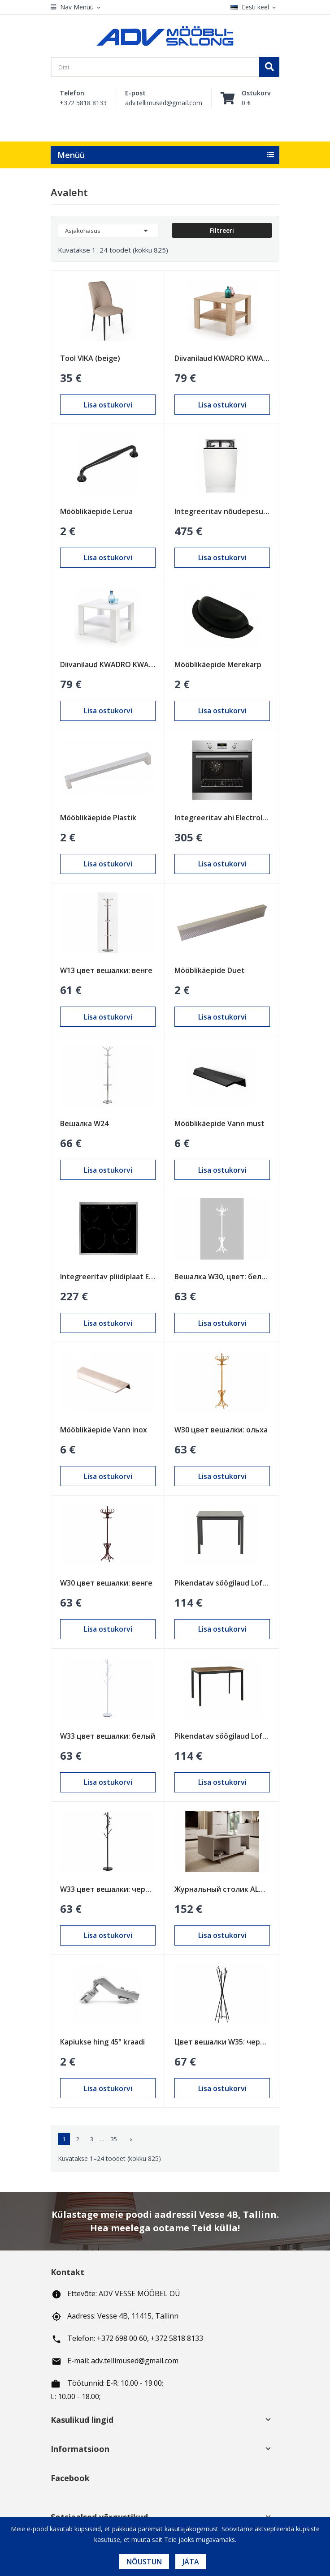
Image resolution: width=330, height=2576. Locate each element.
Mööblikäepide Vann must (219, 1123)
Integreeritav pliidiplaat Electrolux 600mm (108, 1277)
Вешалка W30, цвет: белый (222, 1277)
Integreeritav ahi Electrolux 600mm (222, 818)
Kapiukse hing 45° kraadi (102, 2042)
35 (114, 2139)
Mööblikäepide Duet (209, 970)
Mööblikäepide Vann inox (103, 1430)
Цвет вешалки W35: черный (222, 2042)
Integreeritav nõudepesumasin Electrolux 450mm (222, 511)
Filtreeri (222, 230)
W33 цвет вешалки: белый (107, 1736)
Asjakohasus (108, 230)
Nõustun (144, 2562)
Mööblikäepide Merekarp (217, 664)
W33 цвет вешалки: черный (108, 1889)
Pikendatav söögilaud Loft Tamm (222, 1736)
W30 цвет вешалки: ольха (221, 1430)
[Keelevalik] (254, 7)
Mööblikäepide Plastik (98, 818)
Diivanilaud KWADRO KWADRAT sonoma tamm (222, 358)
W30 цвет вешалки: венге (106, 1583)
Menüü (71, 155)
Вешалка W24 (84, 1123)
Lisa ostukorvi (108, 405)
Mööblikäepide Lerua (96, 511)
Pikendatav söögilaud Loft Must (222, 1583)
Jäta (190, 2562)
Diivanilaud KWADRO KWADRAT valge (108, 664)
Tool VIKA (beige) (90, 358)
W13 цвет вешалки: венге (106, 970)
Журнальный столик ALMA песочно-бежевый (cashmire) (222, 1889)
